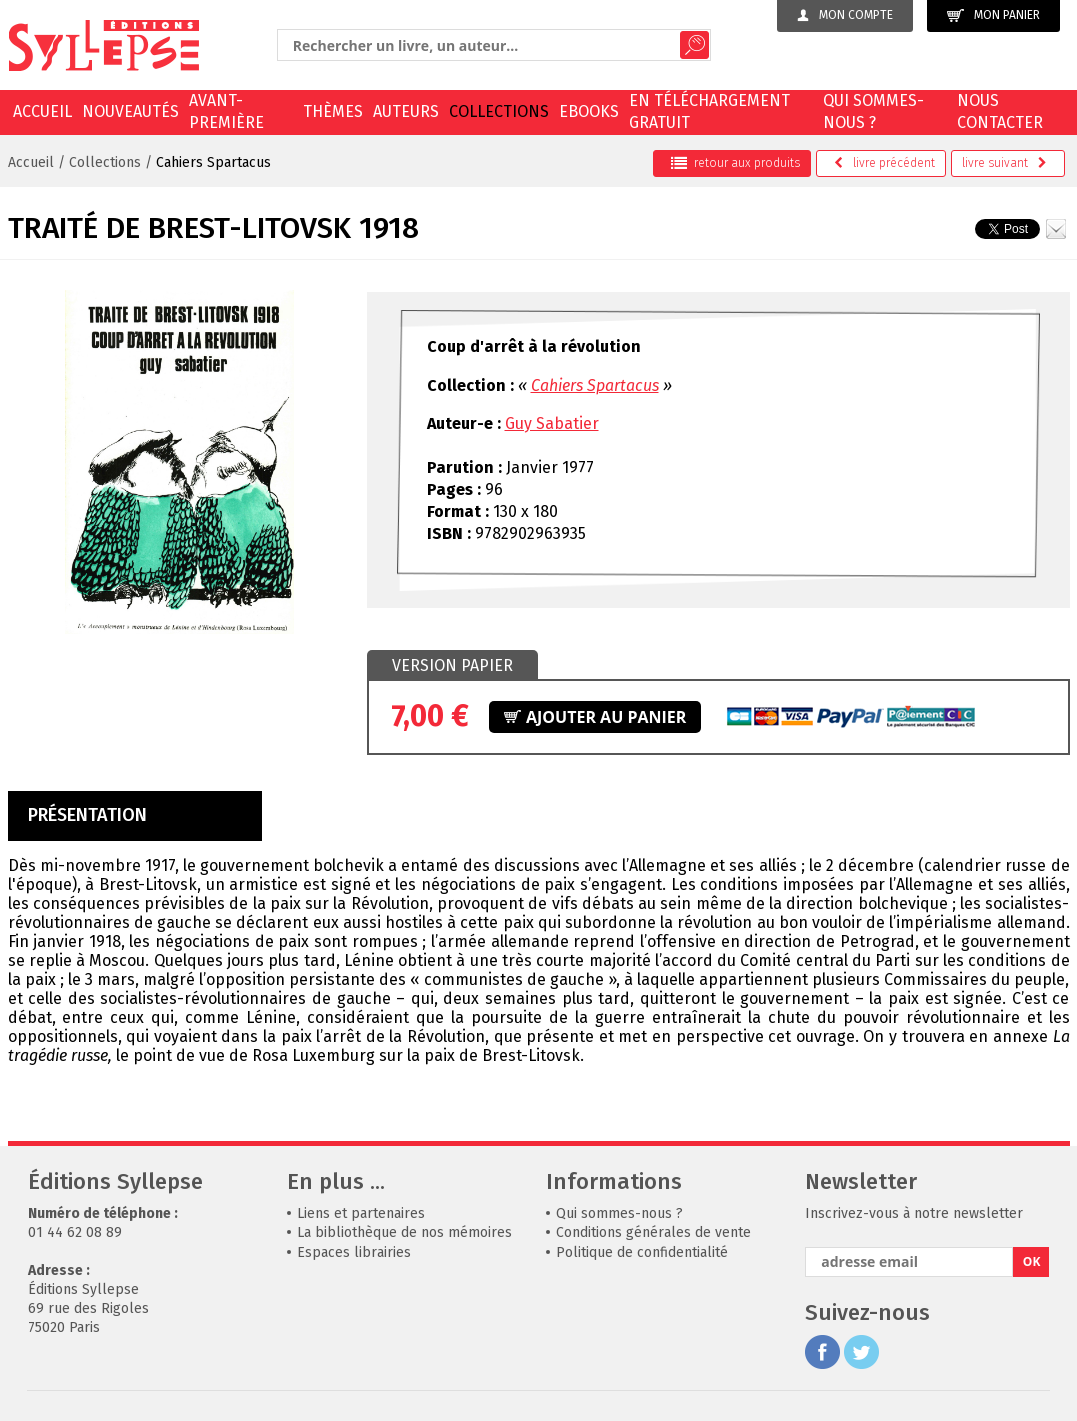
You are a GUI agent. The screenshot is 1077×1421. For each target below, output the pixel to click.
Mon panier (993, 15)
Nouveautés (130, 111)
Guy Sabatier (552, 423)
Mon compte (845, 15)
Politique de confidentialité (642, 1252)
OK (1032, 1261)
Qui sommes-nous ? (873, 111)
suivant (1004, 163)
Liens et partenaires (361, 1213)
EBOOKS (589, 111)
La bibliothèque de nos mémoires (404, 1232)
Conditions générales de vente (653, 1232)
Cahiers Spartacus (213, 162)
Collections (499, 111)
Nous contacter (1000, 111)
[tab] (452, 666)
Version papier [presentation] (452, 665)
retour (735, 163)
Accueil (42, 111)
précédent (884, 163)
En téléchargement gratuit (709, 111)
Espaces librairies (354, 1252)
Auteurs (406, 111)
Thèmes (333, 111)
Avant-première (226, 111)
